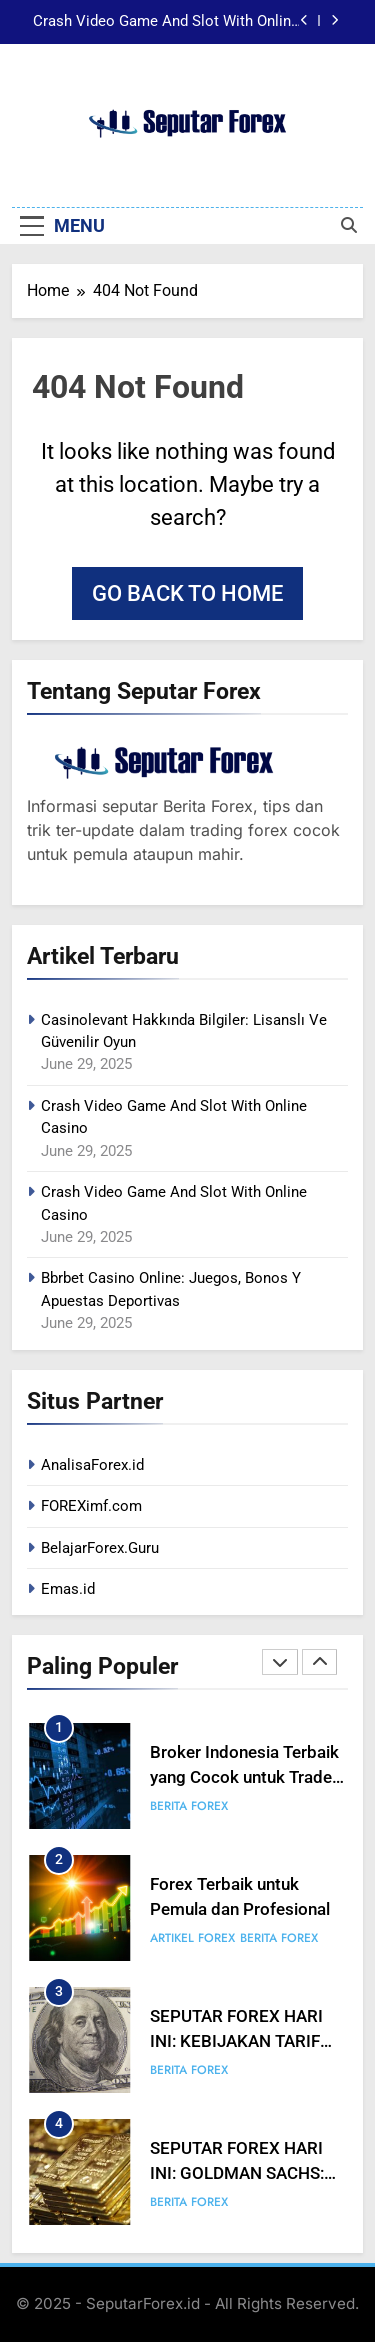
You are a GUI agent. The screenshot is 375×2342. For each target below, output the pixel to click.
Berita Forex (189, 1806)
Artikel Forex (192, 1938)
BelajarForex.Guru (100, 1548)
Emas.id (68, 1589)
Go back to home (187, 593)
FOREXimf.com (91, 1506)
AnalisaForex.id (92, 1465)
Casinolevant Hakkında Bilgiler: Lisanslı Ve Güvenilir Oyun (167, 22)
